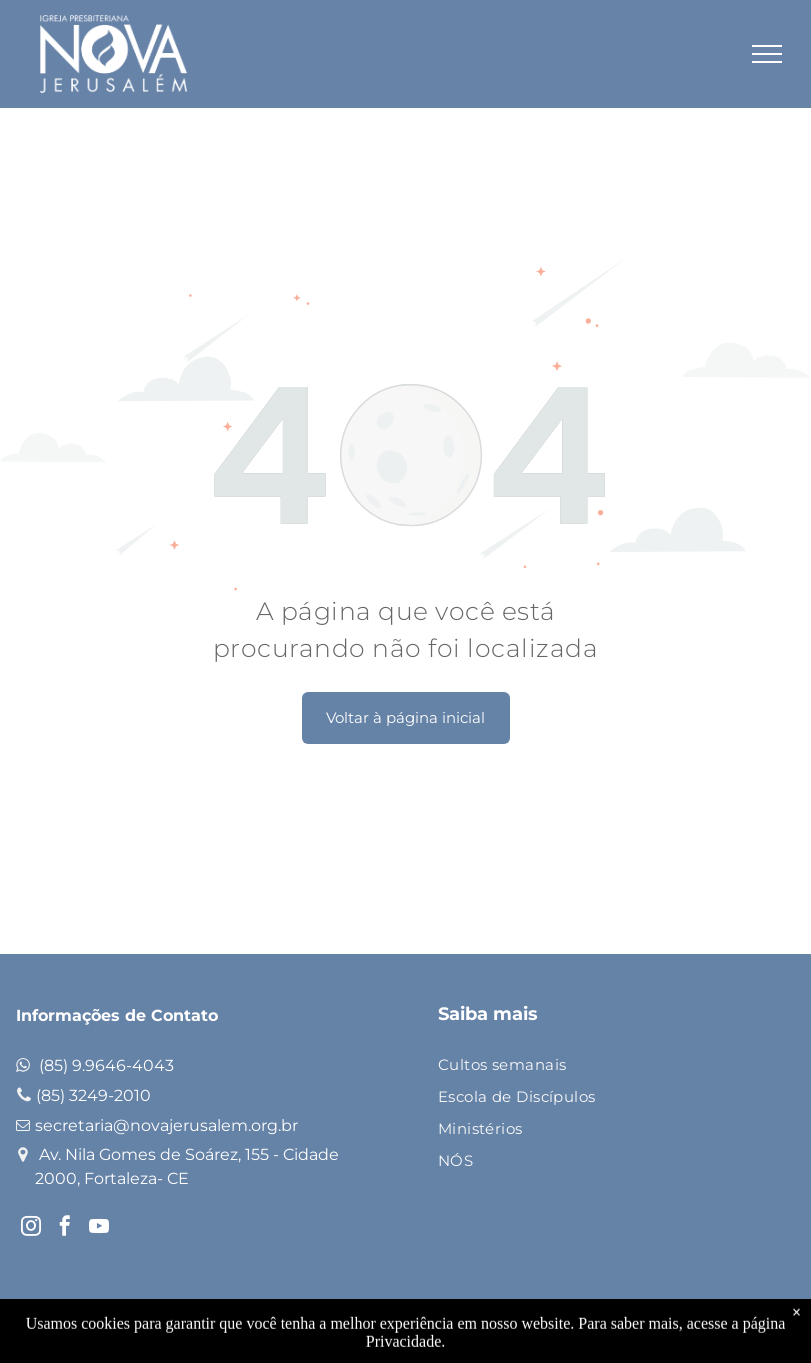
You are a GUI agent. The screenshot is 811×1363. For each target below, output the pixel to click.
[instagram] (31, 1228)
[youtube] (99, 1228)
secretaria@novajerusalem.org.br (166, 1125)
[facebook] (65, 1228)
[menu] (767, 54)
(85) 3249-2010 (93, 1095)
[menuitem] (600, 1066)
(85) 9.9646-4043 (106, 1065)
